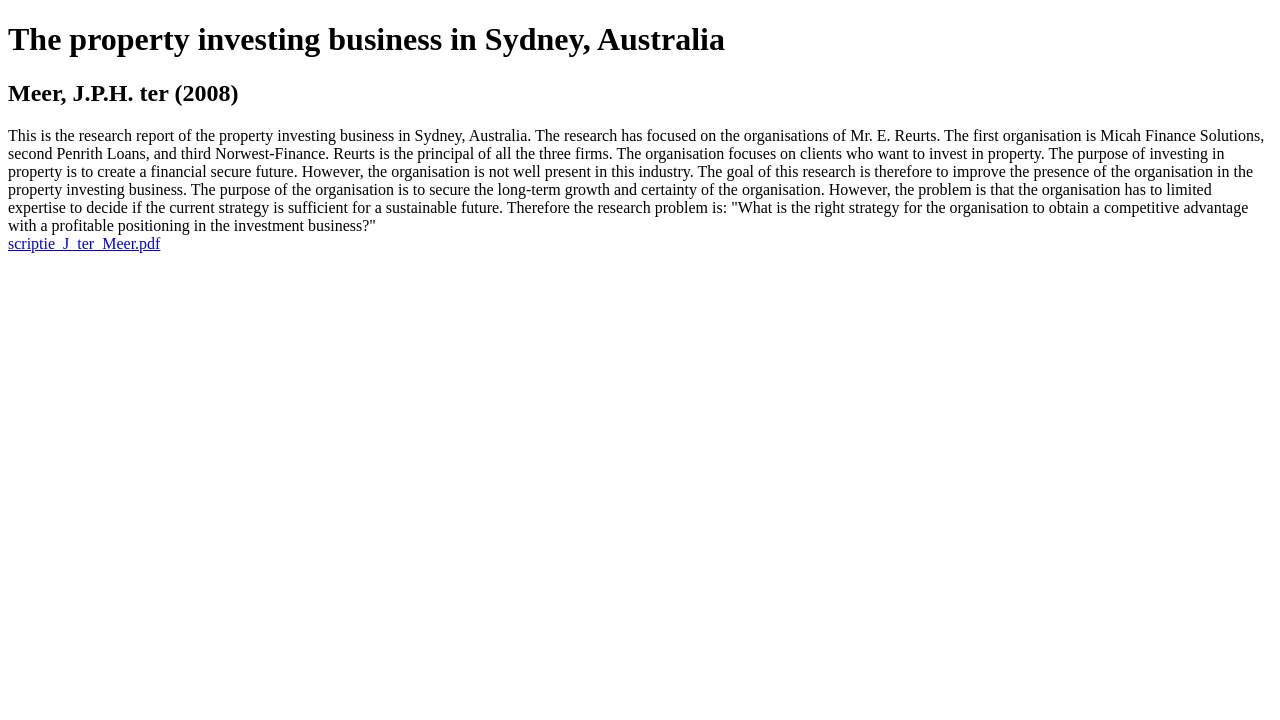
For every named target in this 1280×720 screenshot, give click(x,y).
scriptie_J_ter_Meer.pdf (84, 243)
